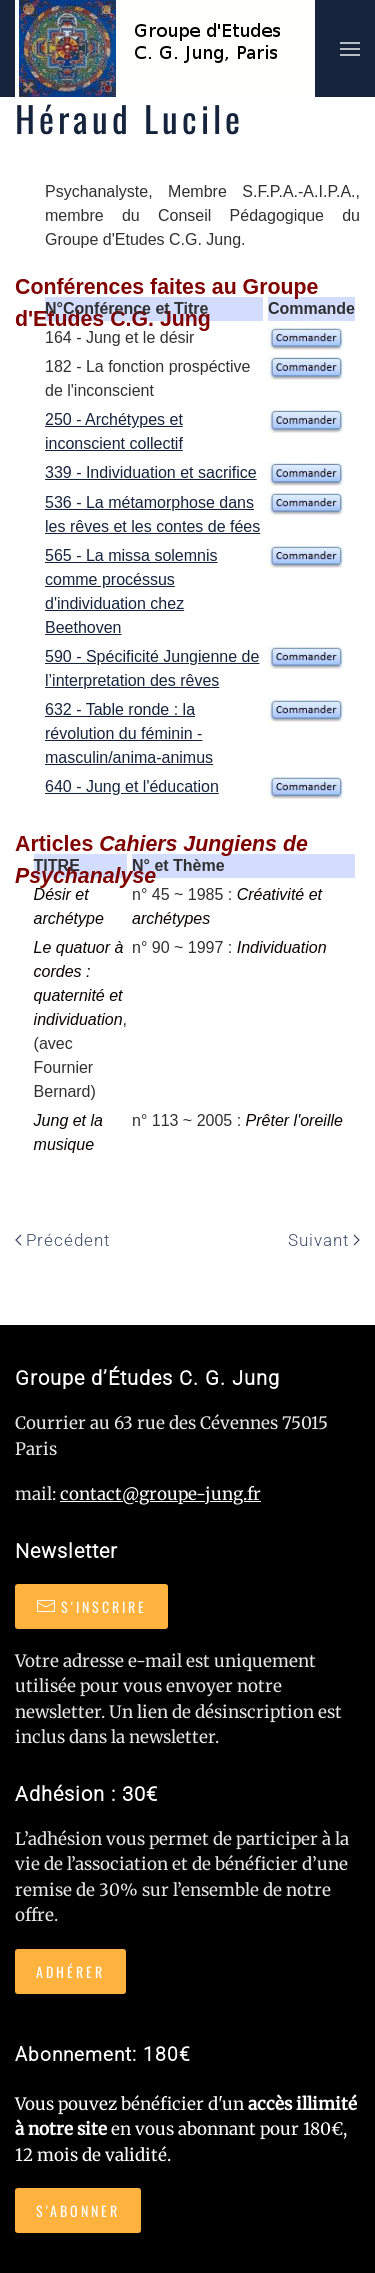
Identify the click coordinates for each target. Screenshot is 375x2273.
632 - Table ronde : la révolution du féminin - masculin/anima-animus (129, 733)
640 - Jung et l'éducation (132, 786)
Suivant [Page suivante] (324, 1240)
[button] (350, 48)
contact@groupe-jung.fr (160, 1494)
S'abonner (78, 2210)
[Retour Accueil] (165, 48)
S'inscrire (91, 1606)
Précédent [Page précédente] (62, 1240)
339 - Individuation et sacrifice (151, 472)
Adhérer (70, 1971)
